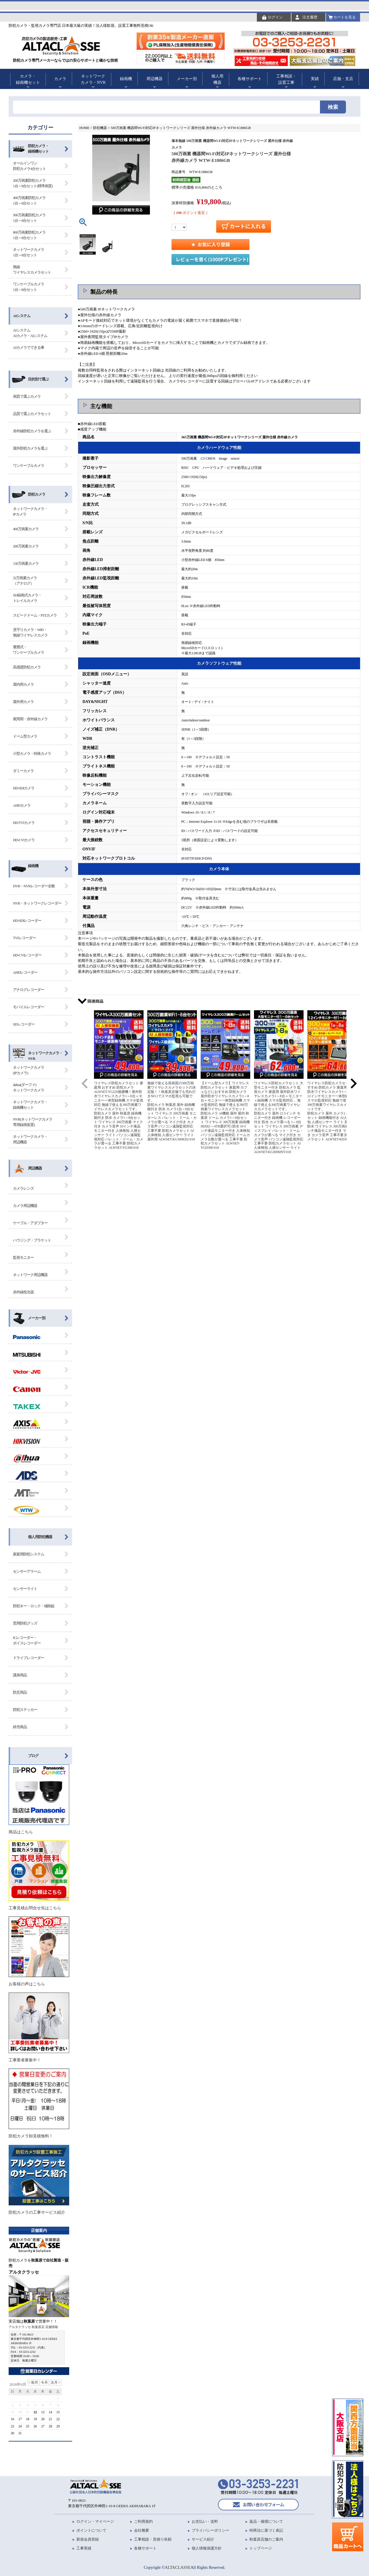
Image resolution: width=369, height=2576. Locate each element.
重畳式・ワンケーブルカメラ (28, 650)
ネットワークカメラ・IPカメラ (30, 512)
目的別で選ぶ (38, 379)
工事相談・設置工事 (286, 79)
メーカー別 (187, 78)
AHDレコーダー (25, 972)
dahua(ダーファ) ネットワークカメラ (28, 1088)
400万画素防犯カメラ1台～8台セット (29, 201)
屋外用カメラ (23, 702)
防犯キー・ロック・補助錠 (33, 1606)
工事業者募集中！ (39, 2027)
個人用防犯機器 (40, 1537)
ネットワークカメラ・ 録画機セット (30, 1105)
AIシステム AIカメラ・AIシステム (30, 333)
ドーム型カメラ (25, 736)
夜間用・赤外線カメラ (30, 719)
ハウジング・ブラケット (32, 1240)
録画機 (126, 78)
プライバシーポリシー (210, 2530)
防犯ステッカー (25, 1709)
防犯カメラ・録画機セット (38, 149)
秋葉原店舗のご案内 (266, 2539)
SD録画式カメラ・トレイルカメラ (27, 598)
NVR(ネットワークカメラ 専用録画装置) (32, 1122)
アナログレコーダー (28, 989)
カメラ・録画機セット (28, 79)
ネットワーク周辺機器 (30, 1275)
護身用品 (20, 1675)
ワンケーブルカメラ (28, 465)
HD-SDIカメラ (23, 788)
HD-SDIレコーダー (27, 920)
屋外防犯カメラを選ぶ (30, 448)
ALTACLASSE (178, 2567)
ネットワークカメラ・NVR (93, 79)
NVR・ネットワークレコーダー (37, 903)
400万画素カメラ (26, 529)
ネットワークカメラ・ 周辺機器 (30, 1139)
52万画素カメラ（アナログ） (25, 581)
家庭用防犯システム (28, 1554)
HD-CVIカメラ (24, 840)
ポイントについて (91, 2530)
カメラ (60, 78)
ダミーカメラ (23, 771)
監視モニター (23, 1257)
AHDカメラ (22, 805)
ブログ (33, 1756)
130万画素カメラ (26, 563)
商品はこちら (39, 1799)
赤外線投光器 (23, 1292)
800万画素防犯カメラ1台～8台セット (29, 235)
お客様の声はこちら (39, 1951)
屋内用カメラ (23, 684)
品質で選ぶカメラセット (32, 414)
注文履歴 (309, 17)
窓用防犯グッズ (25, 1623)
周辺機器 (154, 78)
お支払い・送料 (205, 2521)
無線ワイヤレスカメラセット (32, 270)
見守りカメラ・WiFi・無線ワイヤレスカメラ (30, 633)
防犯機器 (100, 128)
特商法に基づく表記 (266, 2530)
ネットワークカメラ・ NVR (45, 1056)
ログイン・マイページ (95, 2521)
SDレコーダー (24, 1024)
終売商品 (20, 1727)
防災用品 (20, 1692)
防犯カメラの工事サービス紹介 (39, 2180)
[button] (85, 1083)
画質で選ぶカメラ (27, 396)
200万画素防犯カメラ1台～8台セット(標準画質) (33, 183)
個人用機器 (217, 79)
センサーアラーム (27, 1571)
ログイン (275, 17)
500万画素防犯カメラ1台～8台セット (29, 218)
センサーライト (25, 1588)
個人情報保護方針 (207, 2548)
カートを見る (344, 17)
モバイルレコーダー (28, 1007)
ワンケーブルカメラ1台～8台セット (28, 287)
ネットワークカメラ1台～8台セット (28, 252)
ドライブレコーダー (28, 1658)
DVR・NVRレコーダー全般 (34, 886)
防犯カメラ (36, 494)
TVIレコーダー (24, 938)
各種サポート (250, 78)
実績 (315, 78)
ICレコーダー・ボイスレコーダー (27, 1640)
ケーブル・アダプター (30, 1223)
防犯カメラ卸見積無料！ (39, 2103)
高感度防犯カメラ (27, 667)
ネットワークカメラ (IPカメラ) (28, 1070)
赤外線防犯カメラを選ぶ (32, 431)
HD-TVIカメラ (24, 822)
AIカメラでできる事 (28, 347)
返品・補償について (266, 2521)
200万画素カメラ (26, 546)
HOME (84, 128)
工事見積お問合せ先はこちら (39, 1875)
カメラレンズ (23, 1188)
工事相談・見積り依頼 (153, 2539)
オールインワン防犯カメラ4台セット (29, 166)
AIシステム (21, 316)
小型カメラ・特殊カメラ (32, 753)
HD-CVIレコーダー (27, 955)
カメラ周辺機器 (25, 1205)
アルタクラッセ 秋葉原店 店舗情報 (33, 2327)
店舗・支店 (343, 78)
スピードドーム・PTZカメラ (35, 615)
